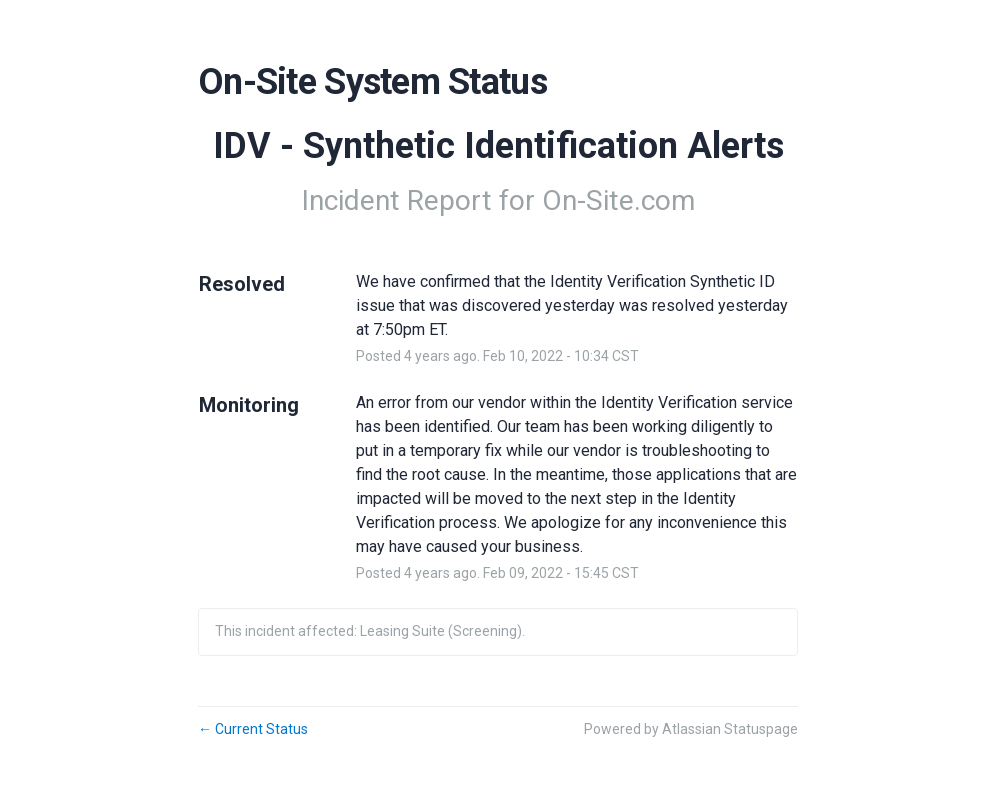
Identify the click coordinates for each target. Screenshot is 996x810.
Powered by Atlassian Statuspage (691, 729)
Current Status (253, 729)
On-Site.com (618, 200)
